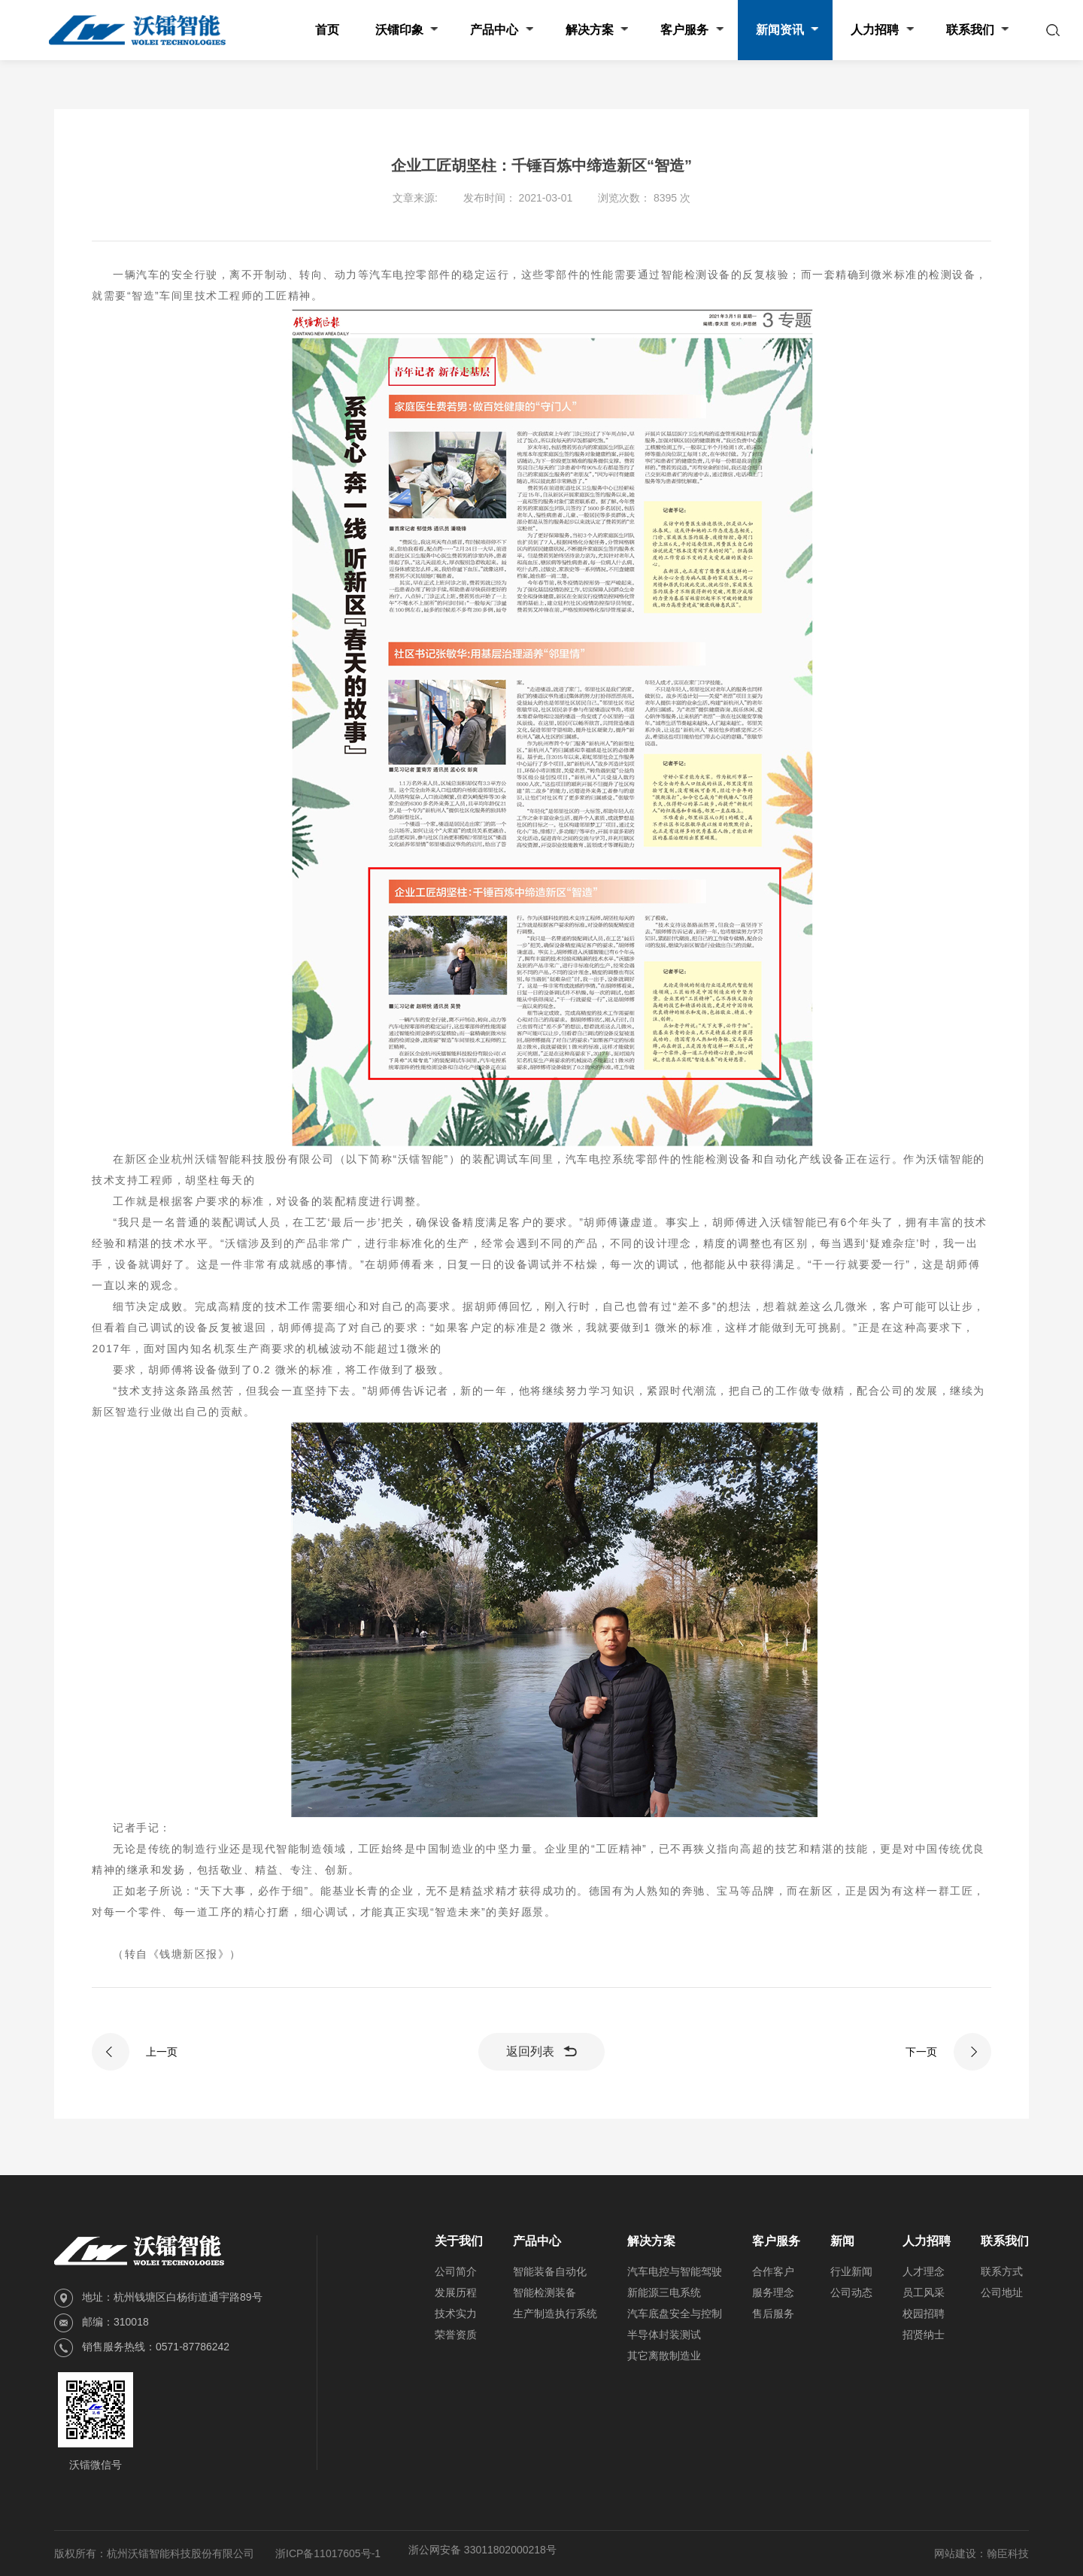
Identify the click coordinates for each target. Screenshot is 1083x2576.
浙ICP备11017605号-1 (328, 2553)
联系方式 (1002, 2271)
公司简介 (456, 2271)
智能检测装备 (544, 2292)
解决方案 (651, 2241)
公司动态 (851, 2292)
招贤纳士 (923, 2335)
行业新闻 (851, 2271)
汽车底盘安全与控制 (674, 2313)
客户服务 (776, 2241)
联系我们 (1005, 2241)
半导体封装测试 (664, 2335)
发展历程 (456, 2292)
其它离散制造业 (664, 2356)
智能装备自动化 (550, 2271)
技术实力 (456, 2313)
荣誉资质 (456, 2335)
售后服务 (773, 2313)
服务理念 (773, 2292)
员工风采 (923, 2292)
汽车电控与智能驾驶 (674, 2271)
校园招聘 (923, 2313)
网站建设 (955, 2553)
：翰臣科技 (1002, 2553)
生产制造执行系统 (555, 2313)
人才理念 (923, 2271)
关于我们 (459, 2241)
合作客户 (773, 2271)
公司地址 (1002, 2292)
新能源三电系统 (664, 2292)
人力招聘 (926, 2241)
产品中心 (537, 2241)
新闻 (842, 2241)
